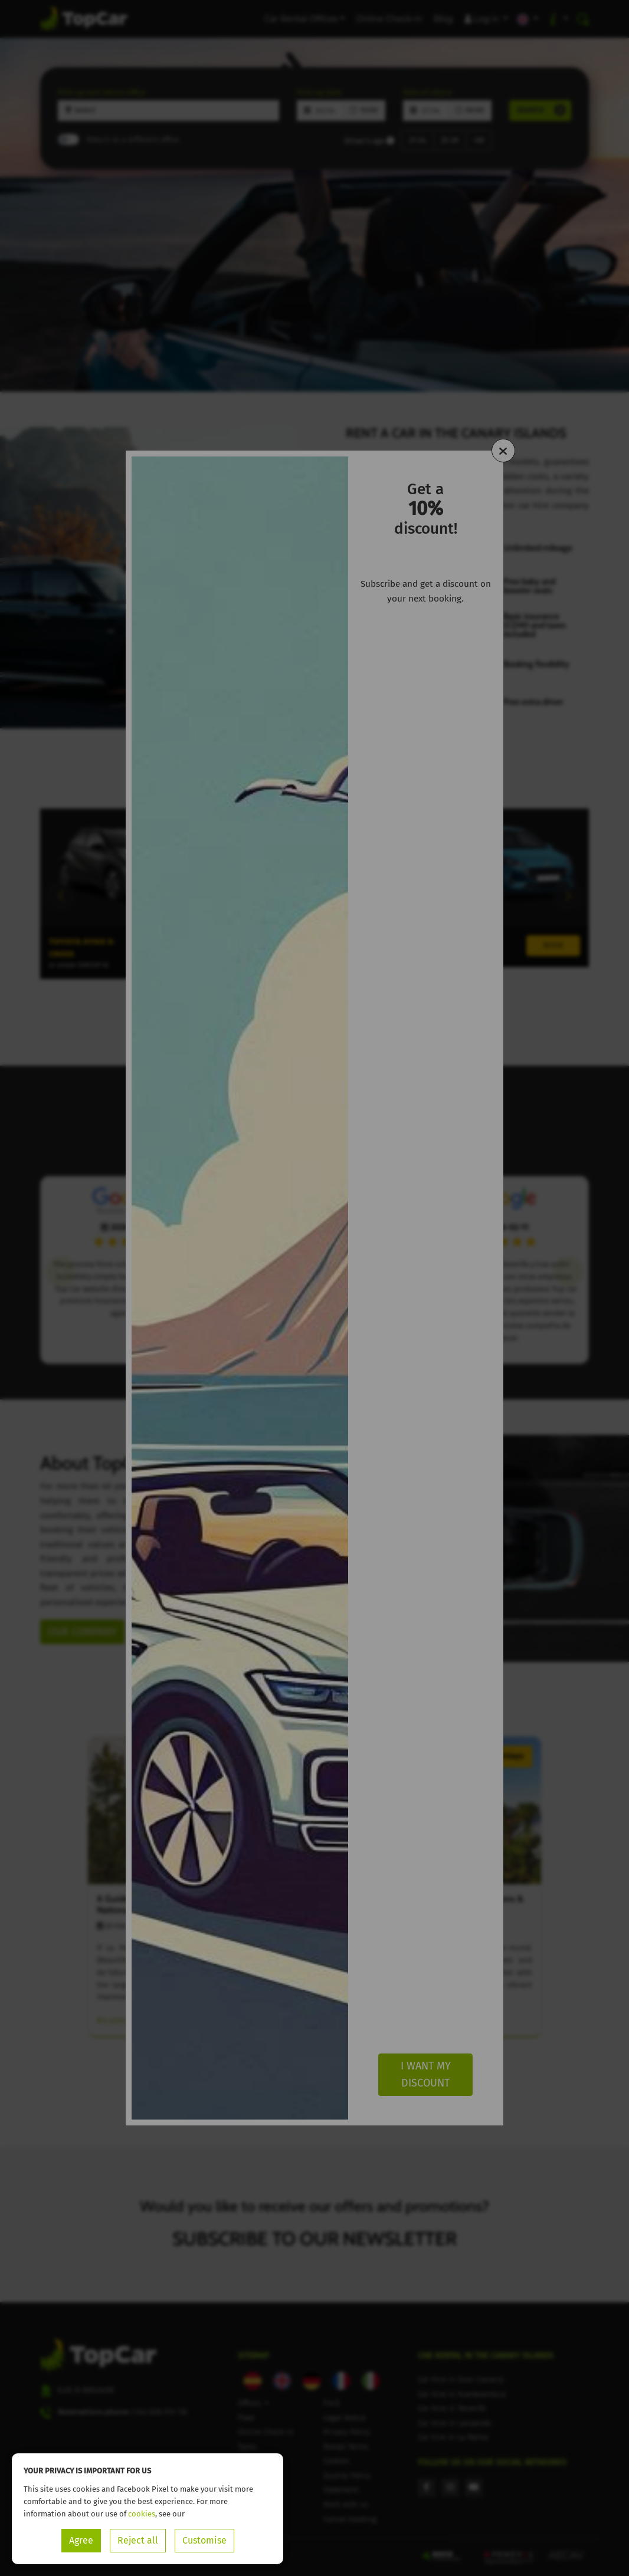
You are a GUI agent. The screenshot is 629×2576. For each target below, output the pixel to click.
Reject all (137, 2540)
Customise (204, 2540)
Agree (81, 2540)
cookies (141, 2513)
